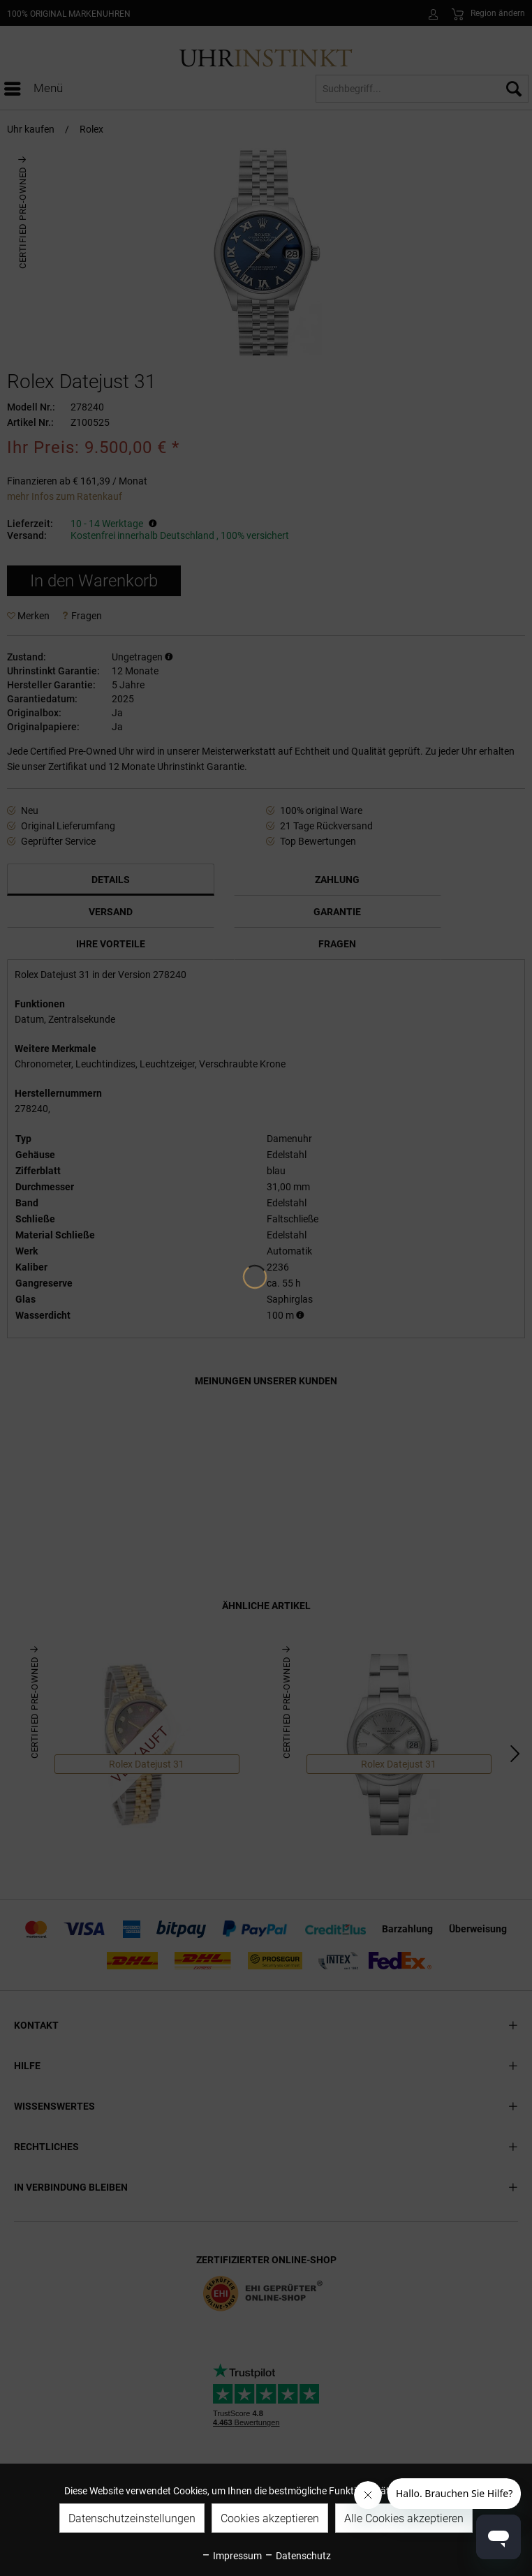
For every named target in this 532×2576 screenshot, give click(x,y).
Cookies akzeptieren (270, 2518)
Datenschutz (297, 2555)
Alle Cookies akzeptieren (404, 2518)
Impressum (231, 2555)
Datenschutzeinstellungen (131, 2518)
